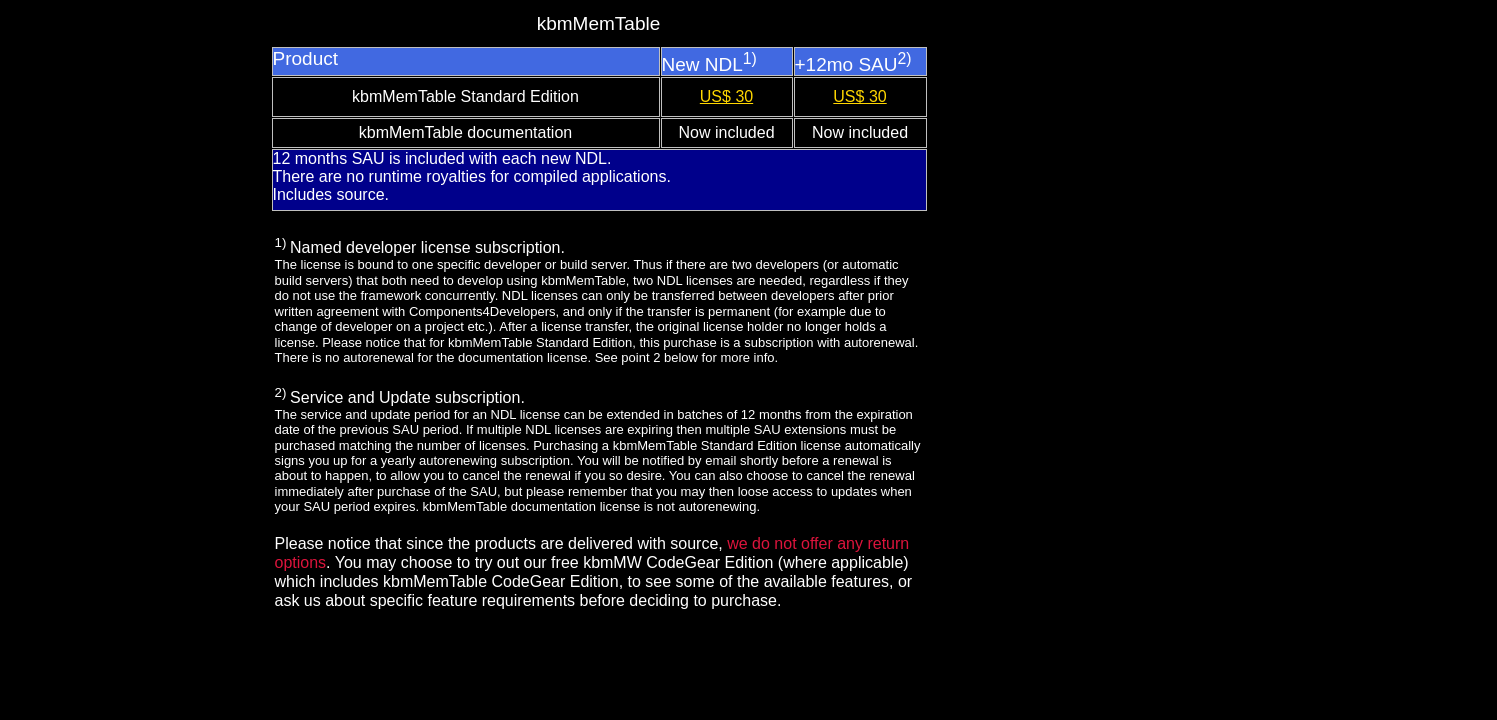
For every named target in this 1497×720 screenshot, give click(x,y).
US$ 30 (726, 96)
